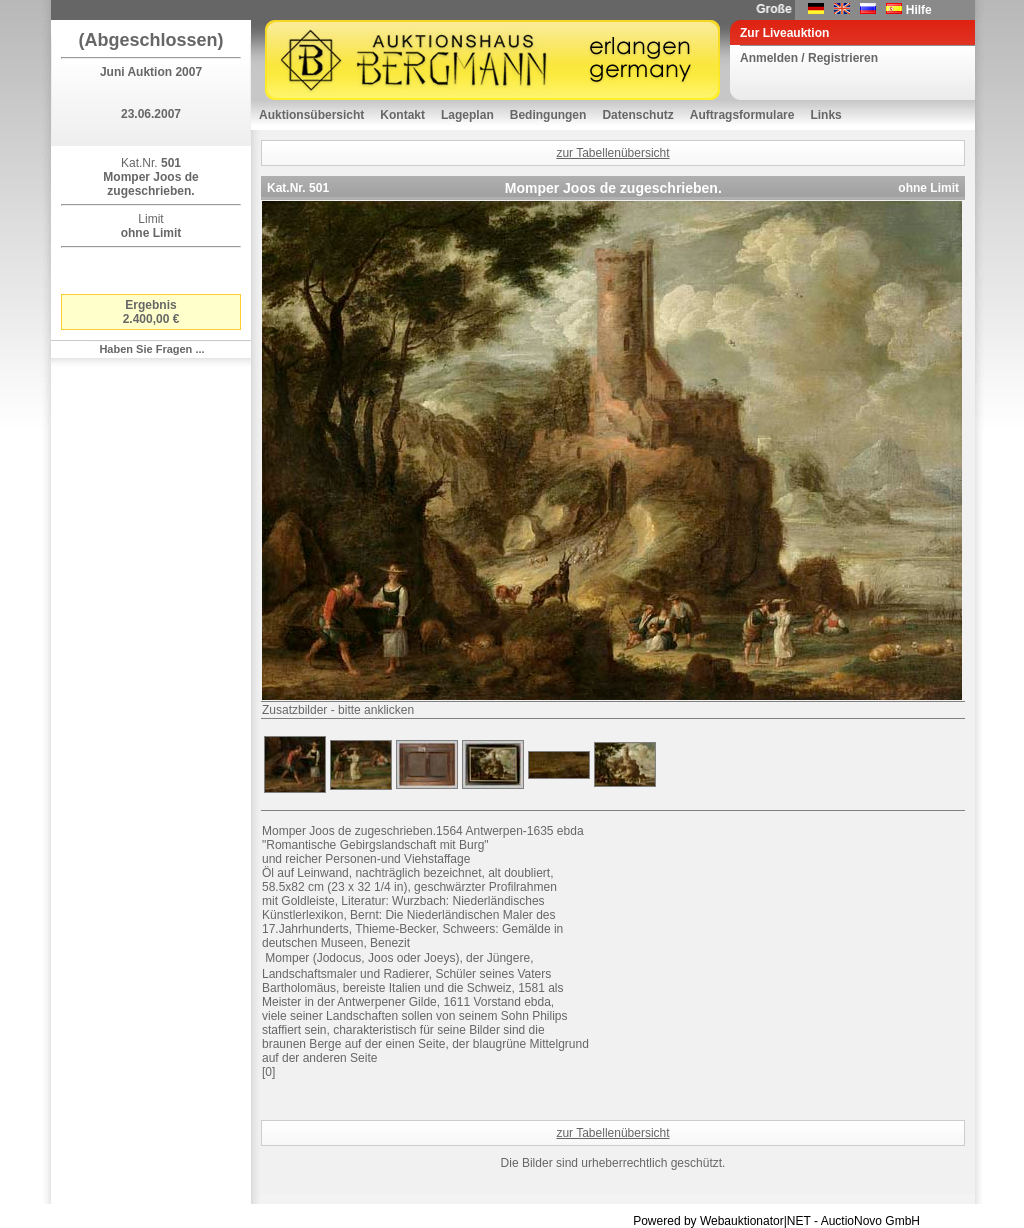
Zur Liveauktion (784, 33)
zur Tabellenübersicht (612, 153)
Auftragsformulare (742, 115)
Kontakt (402, 115)
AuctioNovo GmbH (870, 1221)
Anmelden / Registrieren (809, 58)
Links (825, 115)
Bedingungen (548, 115)
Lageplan (467, 115)
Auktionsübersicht (311, 115)
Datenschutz (637, 115)
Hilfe (919, 10)
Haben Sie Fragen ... (151, 349)
